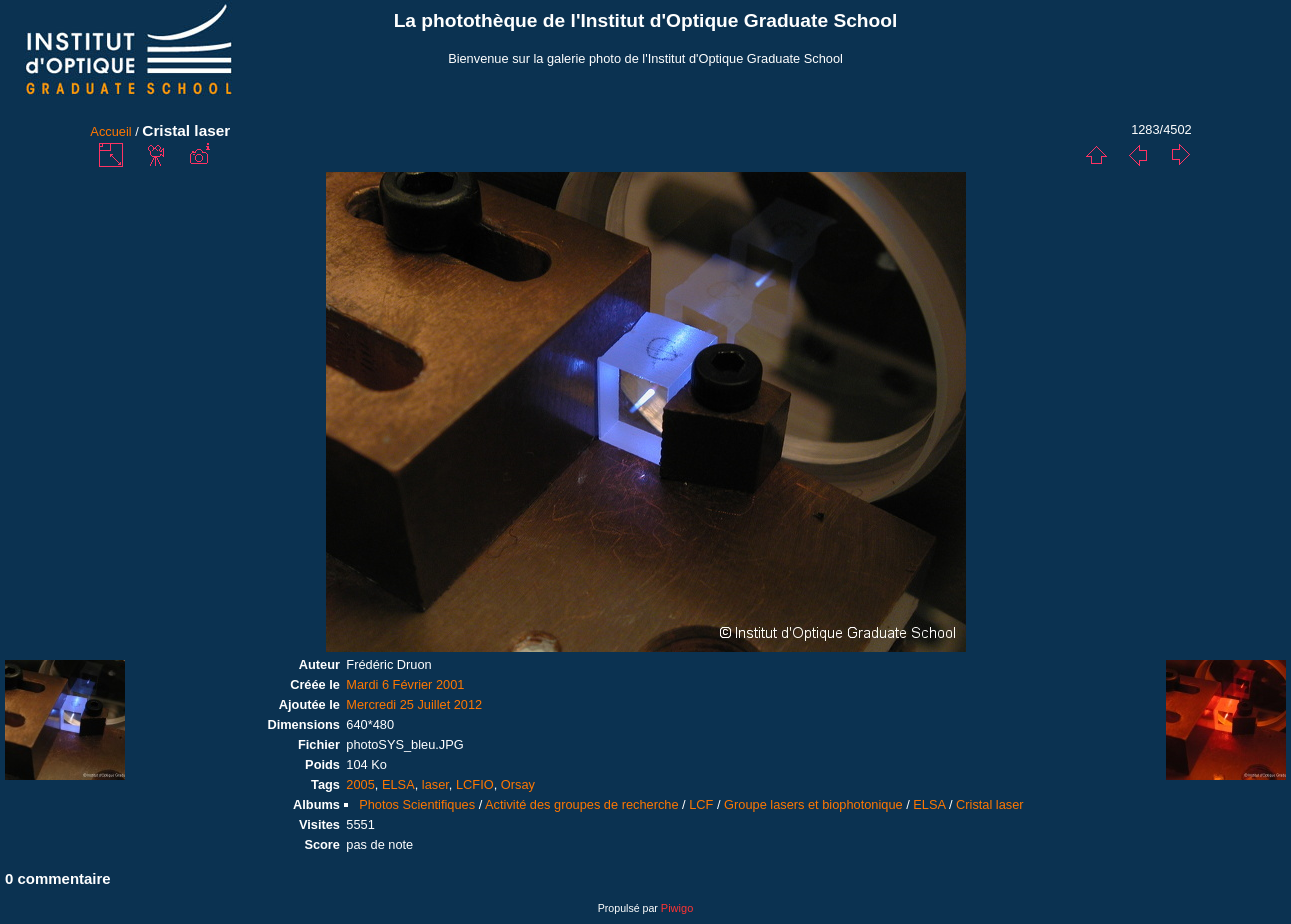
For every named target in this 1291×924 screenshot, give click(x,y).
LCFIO (475, 784)
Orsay (518, 784)
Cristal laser (990, 804)
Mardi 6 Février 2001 (405, 684)
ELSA (398, 784)
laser (435, 784)
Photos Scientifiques (417, 804)
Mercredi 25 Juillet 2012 (414, 704)
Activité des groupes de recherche (581, 804)
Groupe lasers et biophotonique (813, 804)
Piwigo (677, 908)
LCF (701, 804)
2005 (360, 784)
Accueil (110, 131)
